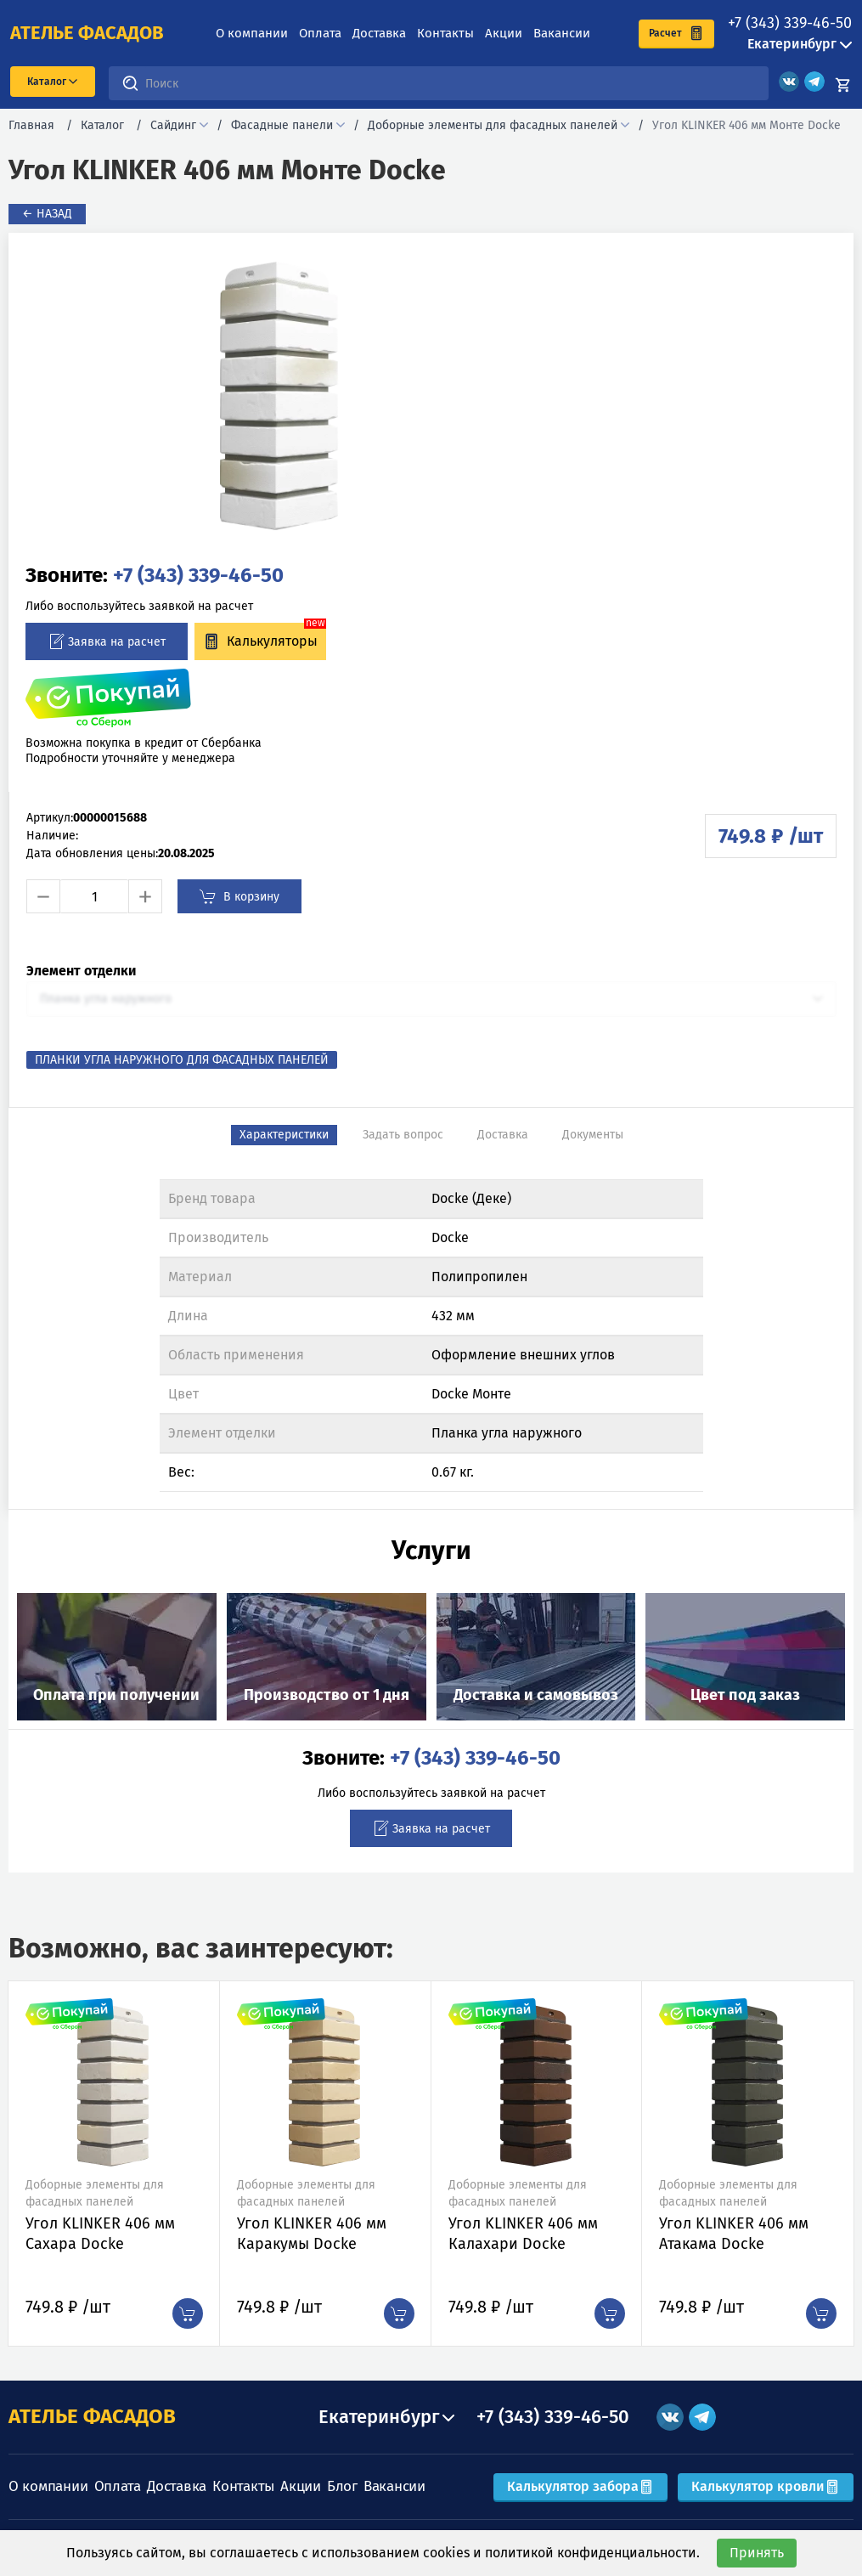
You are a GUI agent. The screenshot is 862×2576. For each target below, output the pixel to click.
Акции (503, 33)
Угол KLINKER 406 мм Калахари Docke (523, 2233)
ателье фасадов (87, 33)
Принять (757, 2553)
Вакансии (561, 33)
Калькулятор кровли (765, 2486)
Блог (342, 2486)
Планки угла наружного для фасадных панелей (182, 1060)
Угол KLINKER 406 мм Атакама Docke (733, 2233)
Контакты (445, 33)
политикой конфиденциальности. (592, 2553)
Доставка (379, 33)
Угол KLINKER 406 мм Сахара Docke (100, 2233)
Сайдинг (173, 125)
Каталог (102, 125)
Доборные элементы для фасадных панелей (492, 125)
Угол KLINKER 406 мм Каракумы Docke (311, 2233)
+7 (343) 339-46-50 (790, 23)
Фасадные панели (282, 125)
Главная (31, 125)
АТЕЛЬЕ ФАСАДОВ (92, 2416)
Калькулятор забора (580, 2486)
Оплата (320, 33)
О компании (252, 33)
